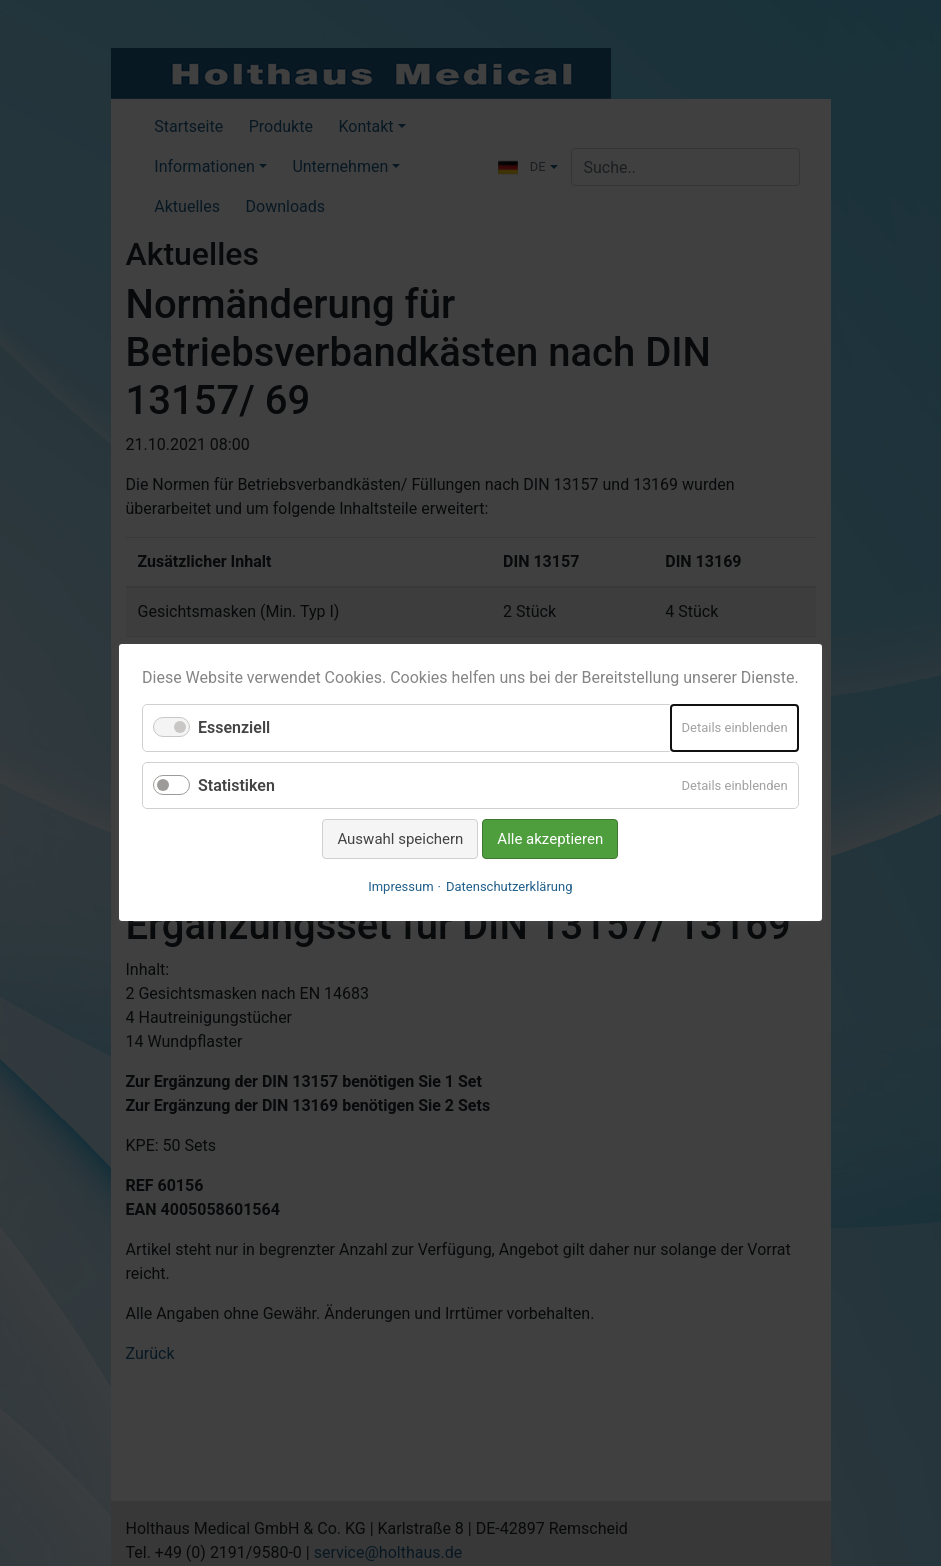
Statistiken (236, 785)
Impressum (400, 887)
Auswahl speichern (401, 839)
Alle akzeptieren (551, 839)
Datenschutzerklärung (509, 887)
